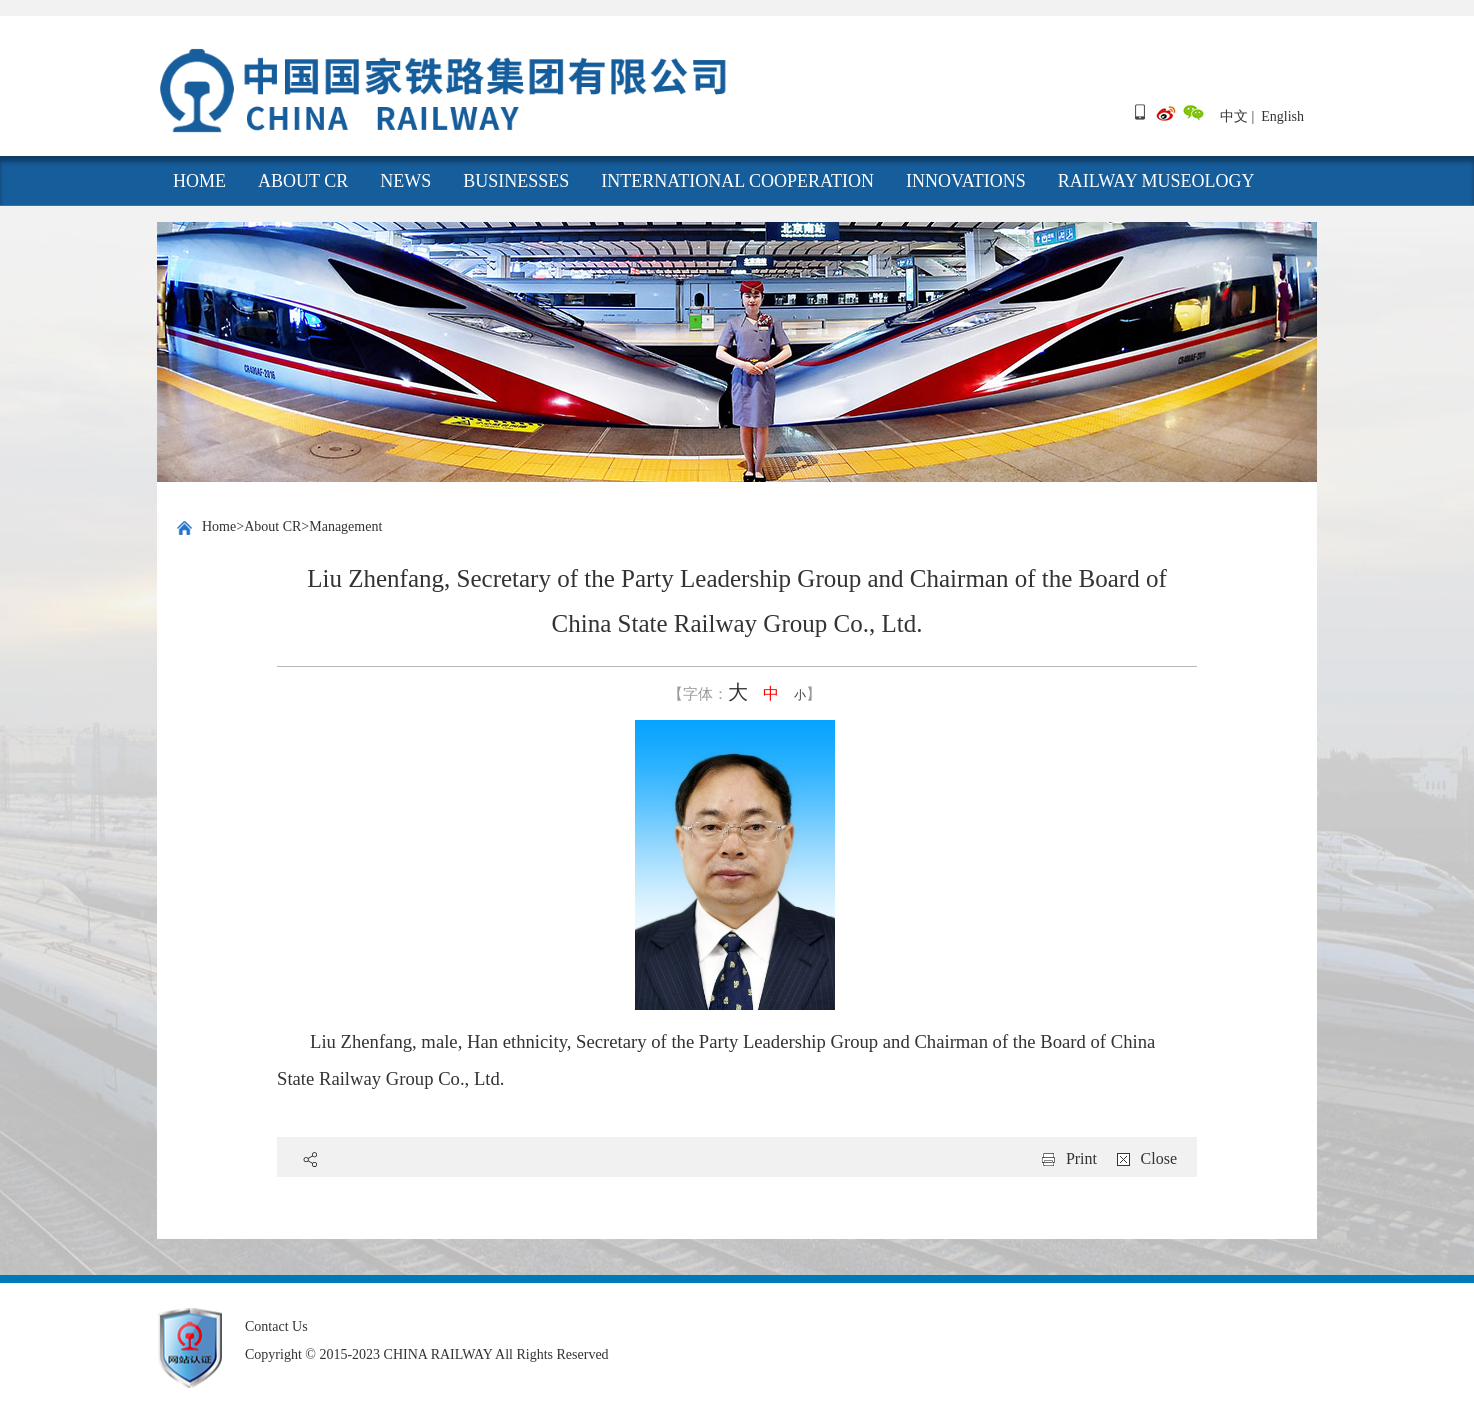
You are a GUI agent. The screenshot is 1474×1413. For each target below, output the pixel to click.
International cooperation (737, 181)
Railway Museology (1156, 181)
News (405, 181)
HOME (199, 181)
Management (345, 526)
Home (219, 526)
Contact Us (276, 1326)
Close (1159, 1158)
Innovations (966, 181)
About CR (303, 181)
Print (1081, 1158)
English (1282, 116)
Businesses (516, 181)
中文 (1234, 116)
